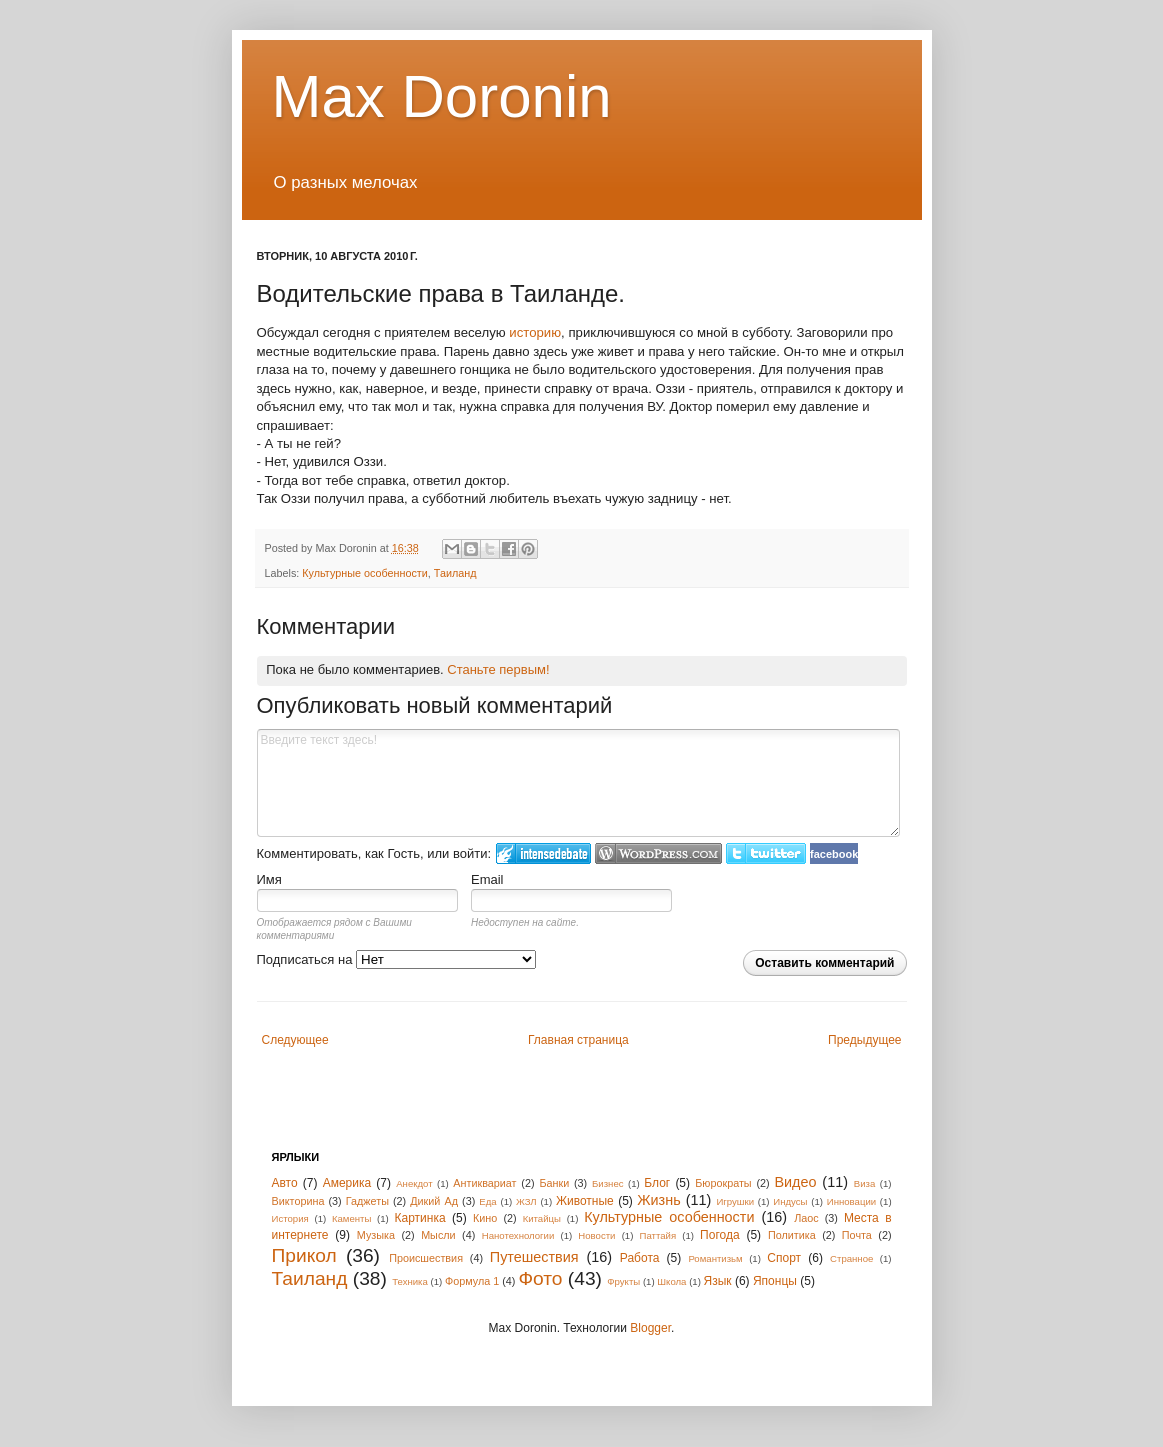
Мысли (438, 1235)
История (290, 1218)
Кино (485, 1218)
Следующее (295, 1040)
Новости (596, 1235)
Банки (554, 1183)
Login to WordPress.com (658, 853)
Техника (410, 1281)
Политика (792, 1235)
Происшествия (426, 1258)
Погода (720, 1235)
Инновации (851, 1201)
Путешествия (534, 1257)
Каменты (351, 1218)
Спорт (784, 1258)
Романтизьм (715, 1258)
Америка (347, 1183)
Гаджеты (367, 1201)
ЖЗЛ (526, 1201)
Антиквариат (484, 1183)
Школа (671, 1281)
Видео (795, 1182)
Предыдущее (864, 1040)
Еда (487, 1201)
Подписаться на (397, 959)
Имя (269, 879)
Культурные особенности (365, 573)
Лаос (806, 1218)
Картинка (420, 1218)
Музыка (376, 1235)
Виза (865, 1183)
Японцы (775, 1281)
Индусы (790, 1201)
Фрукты (623, 1281)
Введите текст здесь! (579, 783)
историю (535, 332)
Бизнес (607, 1183)
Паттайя (658, 1235)
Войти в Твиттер (766, 853)
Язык (718, 1281)
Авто (285, 1183)
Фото (540, 1278)
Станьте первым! (498, 669)
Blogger (650, 1328)
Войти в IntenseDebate (543, 853)
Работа (640, 1258)
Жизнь (658, 1200)
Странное (851, 1258)
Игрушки (735, 1201)
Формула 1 (472, 1281)
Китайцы (542, 1218)
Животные (585, 1201)
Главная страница (578, 1040)
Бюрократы (723, 1183)
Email (487, 879)
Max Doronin (442, 96)
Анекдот (414, 1183)
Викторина (298, 1201)
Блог (657, 1183)
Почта (857, 1235)
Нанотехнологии (518, 1235)
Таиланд (455, 573)
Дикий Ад (434, 1201)
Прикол (304, 1255)
